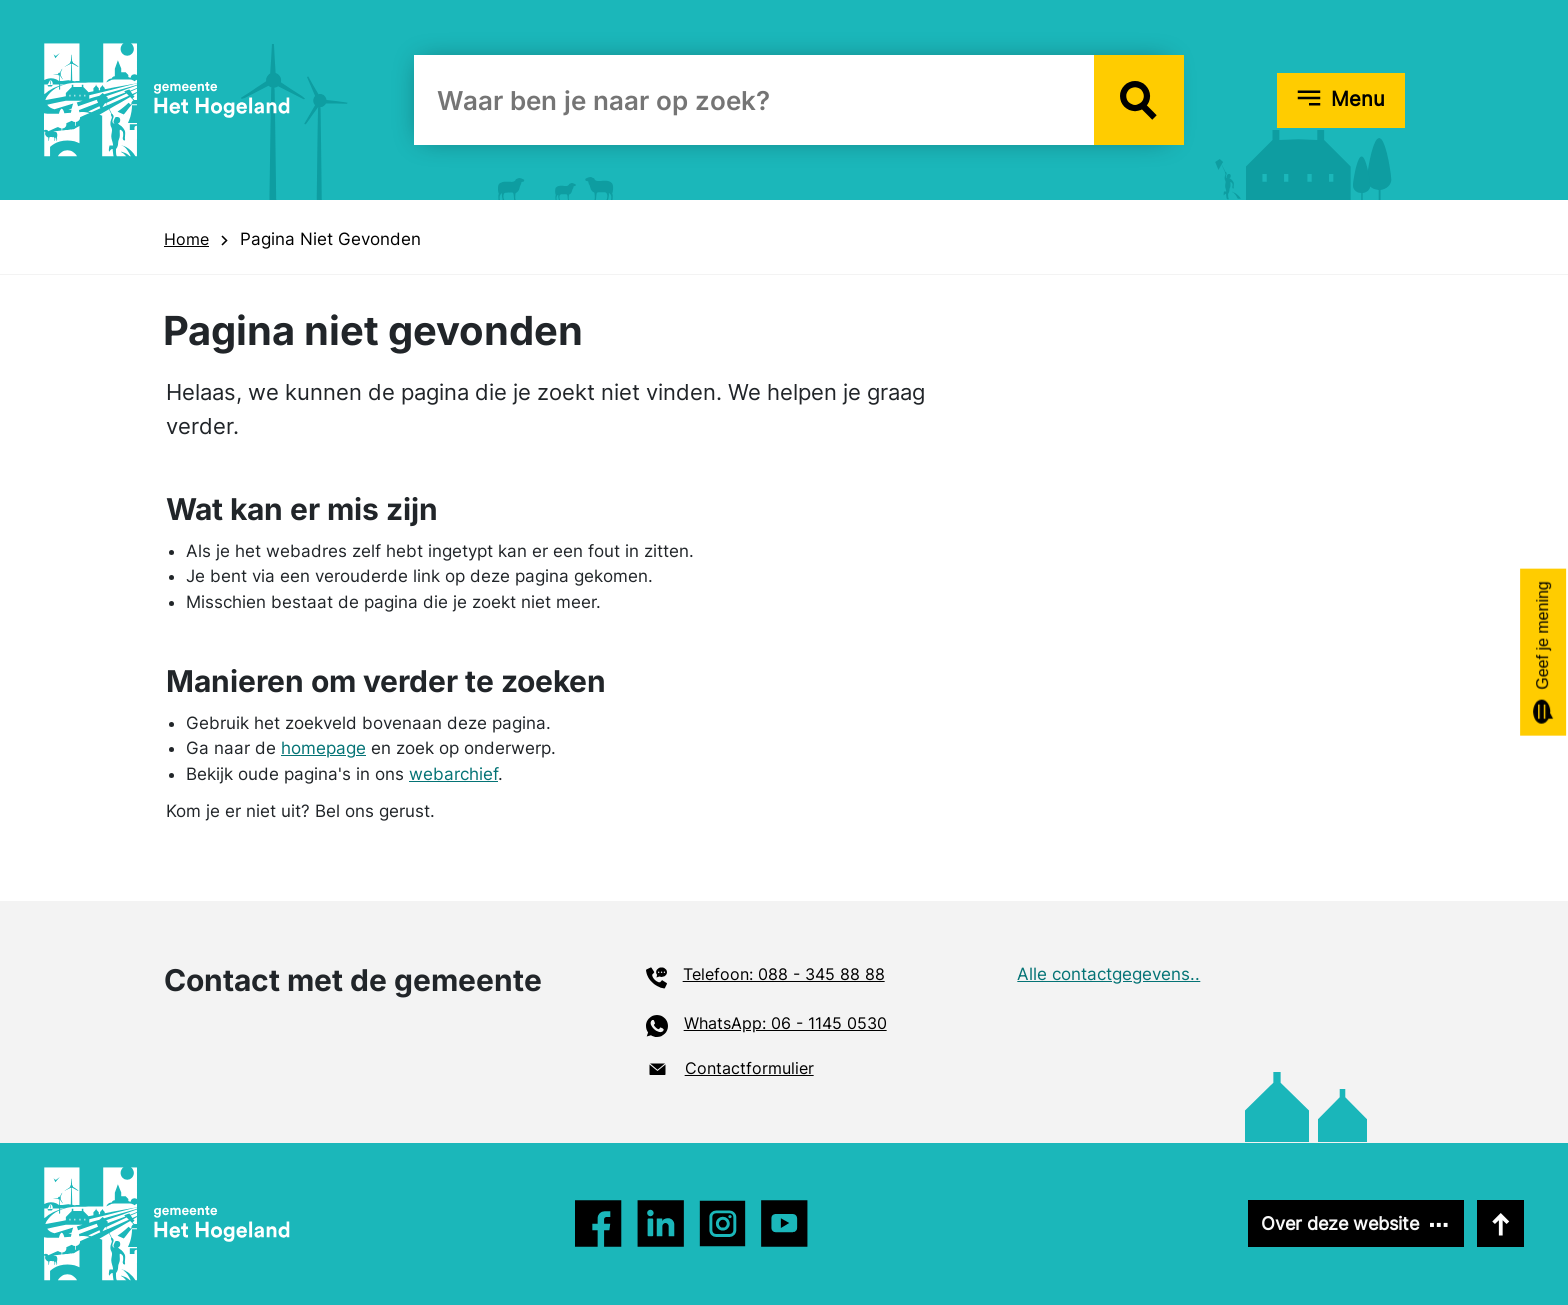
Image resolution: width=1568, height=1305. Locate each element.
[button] (1139, 100)
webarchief (453, 774)
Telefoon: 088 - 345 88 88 (784, 974)
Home (186, 239)
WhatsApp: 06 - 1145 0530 (785, 1023)
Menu (1358, 99)
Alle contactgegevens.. (1108, 974)
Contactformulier (749, 1068)
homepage (323, 748)
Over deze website (1340, 1223)
